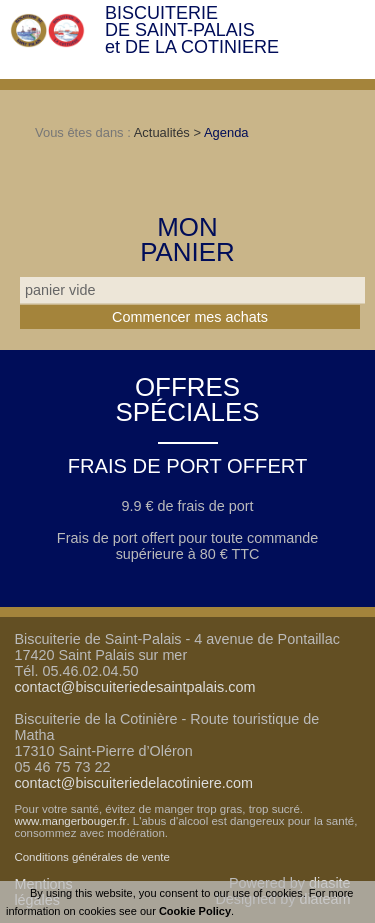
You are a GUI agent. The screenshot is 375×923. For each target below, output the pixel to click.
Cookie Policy (195, 911)
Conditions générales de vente (92, 857)
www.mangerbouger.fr (70, 821)
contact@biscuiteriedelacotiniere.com (133, 783)
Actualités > (169, 132)
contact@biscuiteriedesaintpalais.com (134, 687)
